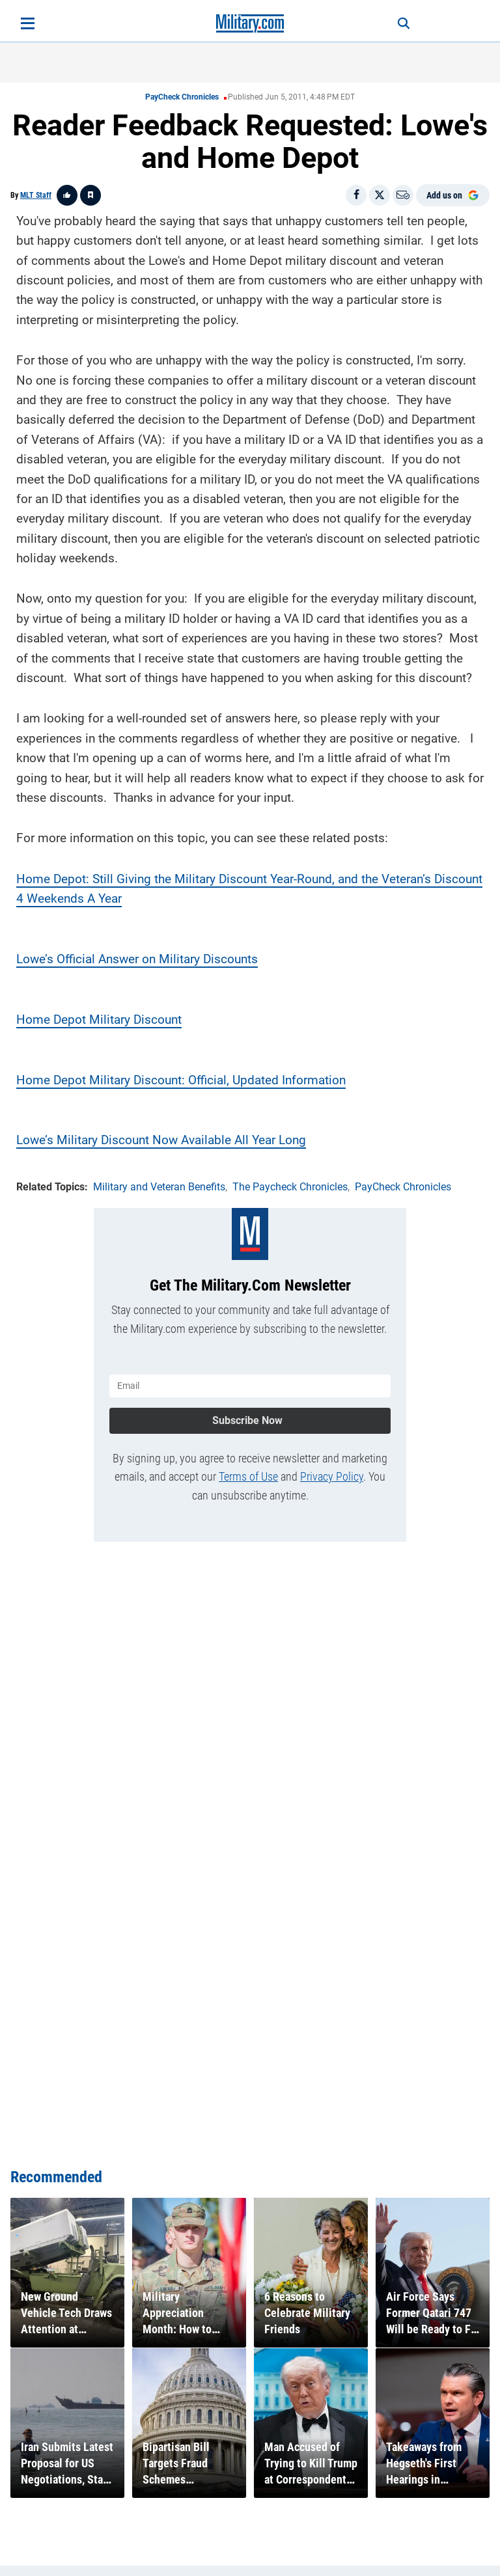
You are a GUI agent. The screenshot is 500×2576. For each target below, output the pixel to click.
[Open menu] (28, 23)
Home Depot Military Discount (99, 1019)
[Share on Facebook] (356, 195)
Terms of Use (248, 1476)
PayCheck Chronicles (182, 97)
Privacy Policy (331, 1476)
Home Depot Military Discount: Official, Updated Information (181, 1080)
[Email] (403, 195)
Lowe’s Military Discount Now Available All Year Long (161, 1139)
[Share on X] (379, 195)
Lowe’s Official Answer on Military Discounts (137, 959)
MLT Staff (35, 195)
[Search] (404, 23)
